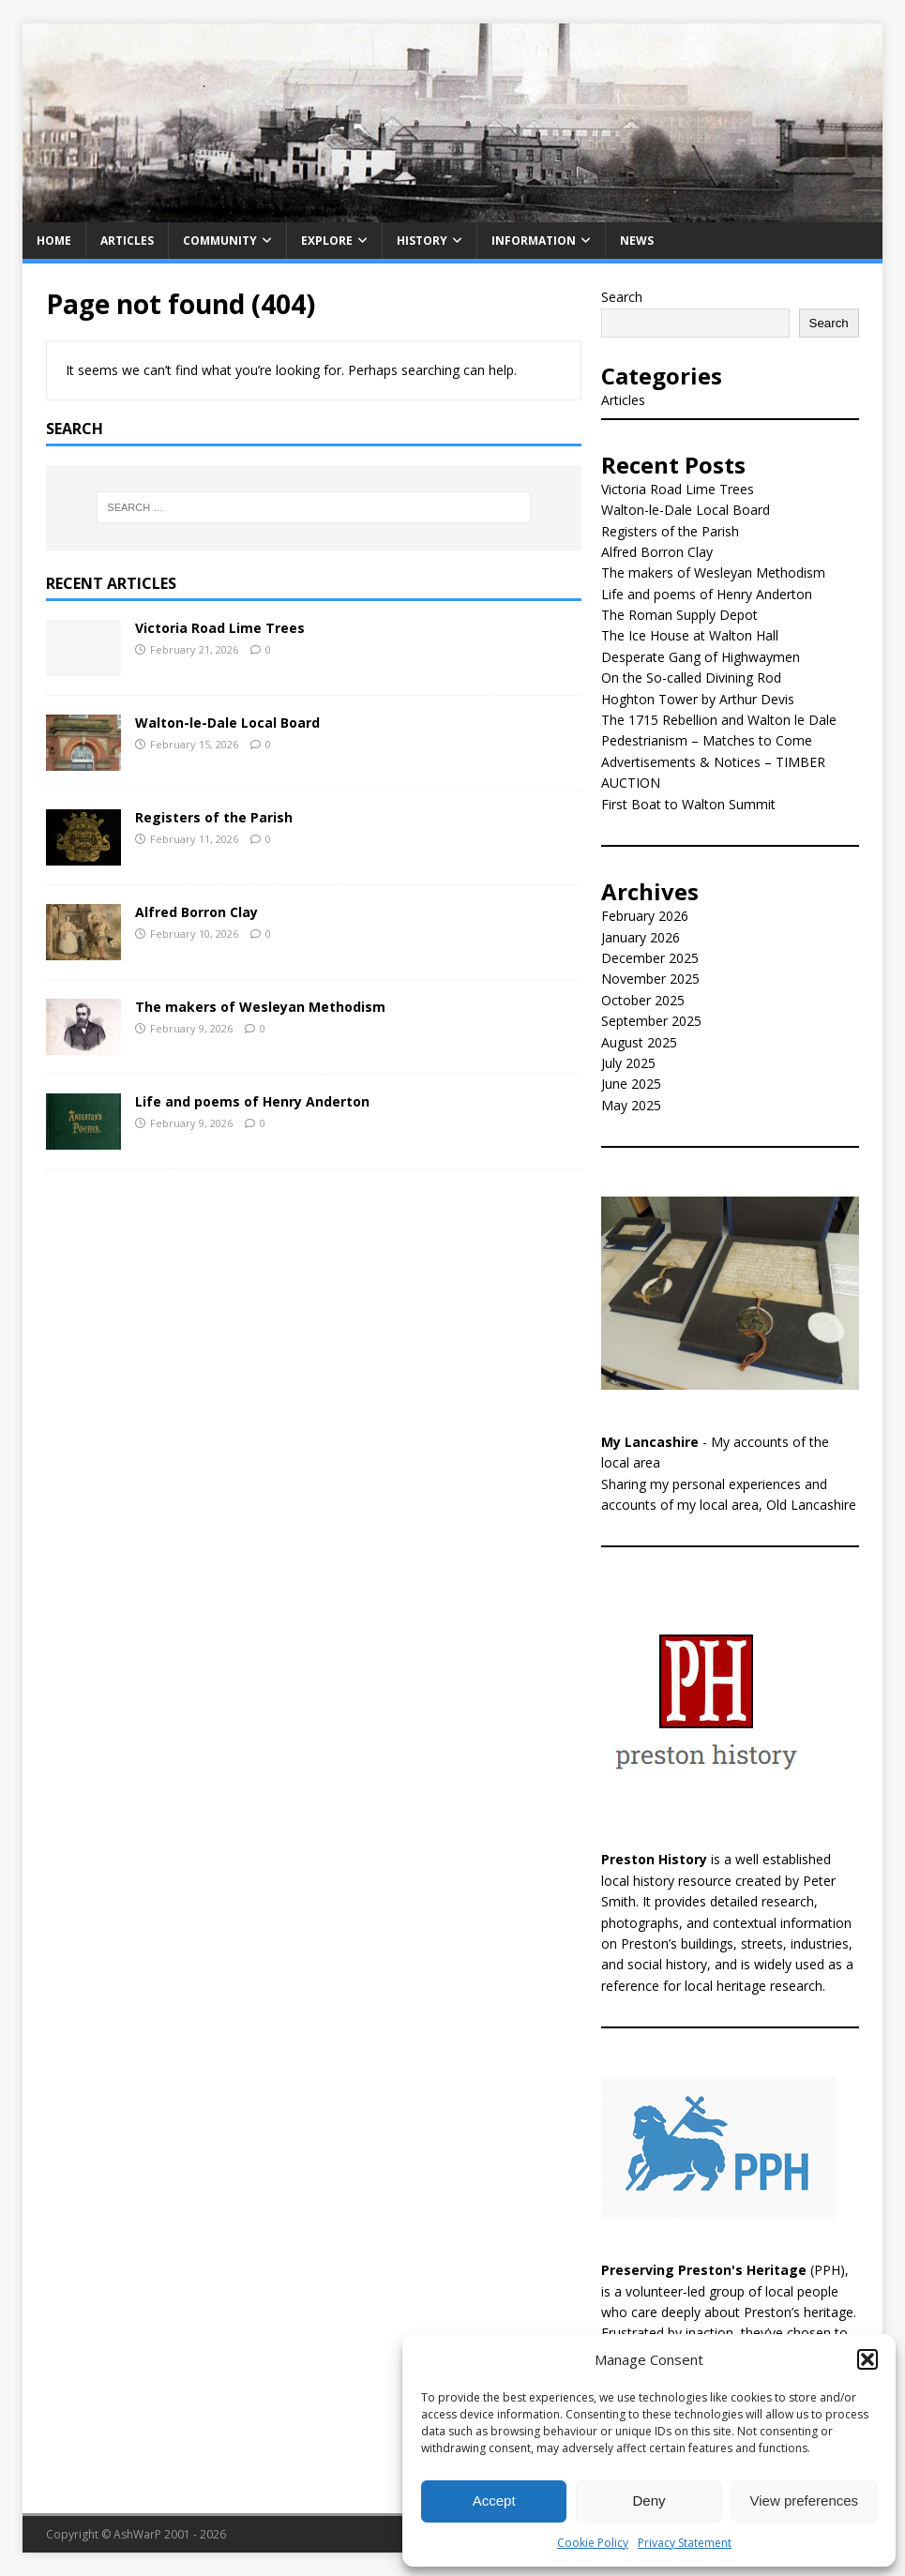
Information (533, 241)
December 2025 (650, 958)
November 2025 (650, 978)
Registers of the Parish (214, 817)
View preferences (804, 2500)
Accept (494, 2500)
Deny (648, 2500)
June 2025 (631, 1083)
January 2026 (640, 937)
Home (54, 241)
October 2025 (643, 1000)
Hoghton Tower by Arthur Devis (697, 699)
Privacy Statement (685, 2543)
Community (220, 241)
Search (621, 297)
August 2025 (639, 1042)
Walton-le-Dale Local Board (227, 722)
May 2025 (631, 1105)
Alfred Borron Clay (196, 912)
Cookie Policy (592, 2543)
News (637, 241)
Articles (127, 241)
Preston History (654, 1859)
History (422, 241)
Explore (327, 241)
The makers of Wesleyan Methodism (260, 1007)
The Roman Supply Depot (679, 615)
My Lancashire (650, 1442)
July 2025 (628, 1063)
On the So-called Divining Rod (691, 677)
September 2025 (651, 1021)
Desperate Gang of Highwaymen (700, 657)
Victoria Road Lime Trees (220, 628)
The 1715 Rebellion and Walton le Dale (719, 720)
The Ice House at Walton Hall (689, 635)
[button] (867, 2359)
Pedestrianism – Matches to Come (706, 740)
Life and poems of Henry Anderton (252, 1101)
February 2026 (644, 916)
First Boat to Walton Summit (688, 804)
